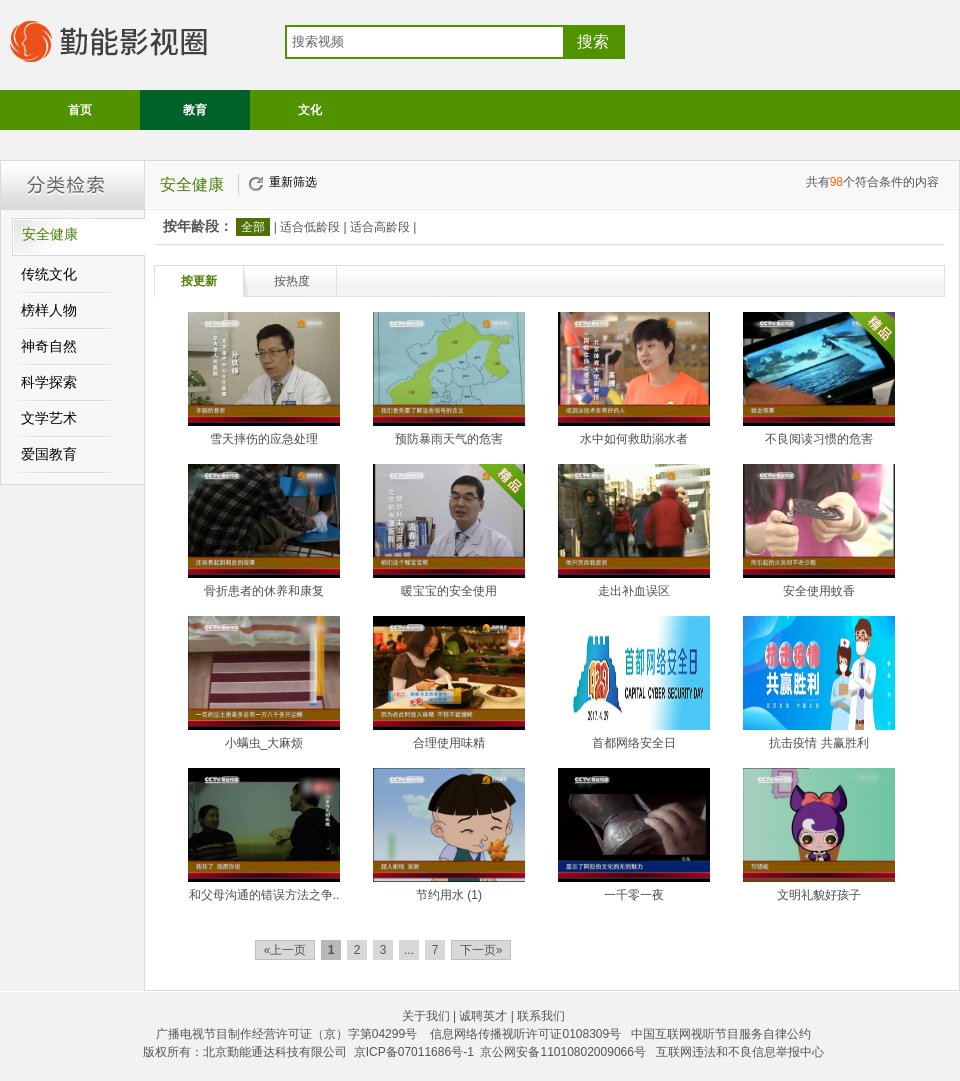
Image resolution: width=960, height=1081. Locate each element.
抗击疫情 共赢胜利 (818, 743)
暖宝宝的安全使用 (449, 591)
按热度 (292, 281)
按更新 (199, 281)
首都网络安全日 (634, 743)
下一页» (481, 950)
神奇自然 (49, 346)
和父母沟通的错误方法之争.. (264, 895)
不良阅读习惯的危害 (819, 439)
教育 (195, 110)
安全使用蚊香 (819, 591)
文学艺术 (49, 418)
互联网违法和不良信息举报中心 (740, 1052)
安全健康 (50, 234)
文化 (310, 110)
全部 (253, 227)
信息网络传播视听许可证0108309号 (525, 1034)
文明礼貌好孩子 (819, 895)
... (409, 950)
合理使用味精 (449, 743)
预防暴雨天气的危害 (449, 439)
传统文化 (49, 274)
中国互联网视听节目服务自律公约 (721, 1034)
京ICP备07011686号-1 (414, 1052)
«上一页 (285, 950)
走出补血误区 (634, 591)
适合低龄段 (310, 227)
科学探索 (49, 382)
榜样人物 (49, 310)
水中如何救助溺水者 (634, 439)
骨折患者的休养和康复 (264, 591)
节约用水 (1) (449, 895)
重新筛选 (293, 182)
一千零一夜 (634, 895)
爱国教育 (49, 454)
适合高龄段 (380, 227)
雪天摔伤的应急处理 (264, 439)
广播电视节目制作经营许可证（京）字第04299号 (286, 1034)
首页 (80, 110)
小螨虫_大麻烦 (264, 743)
